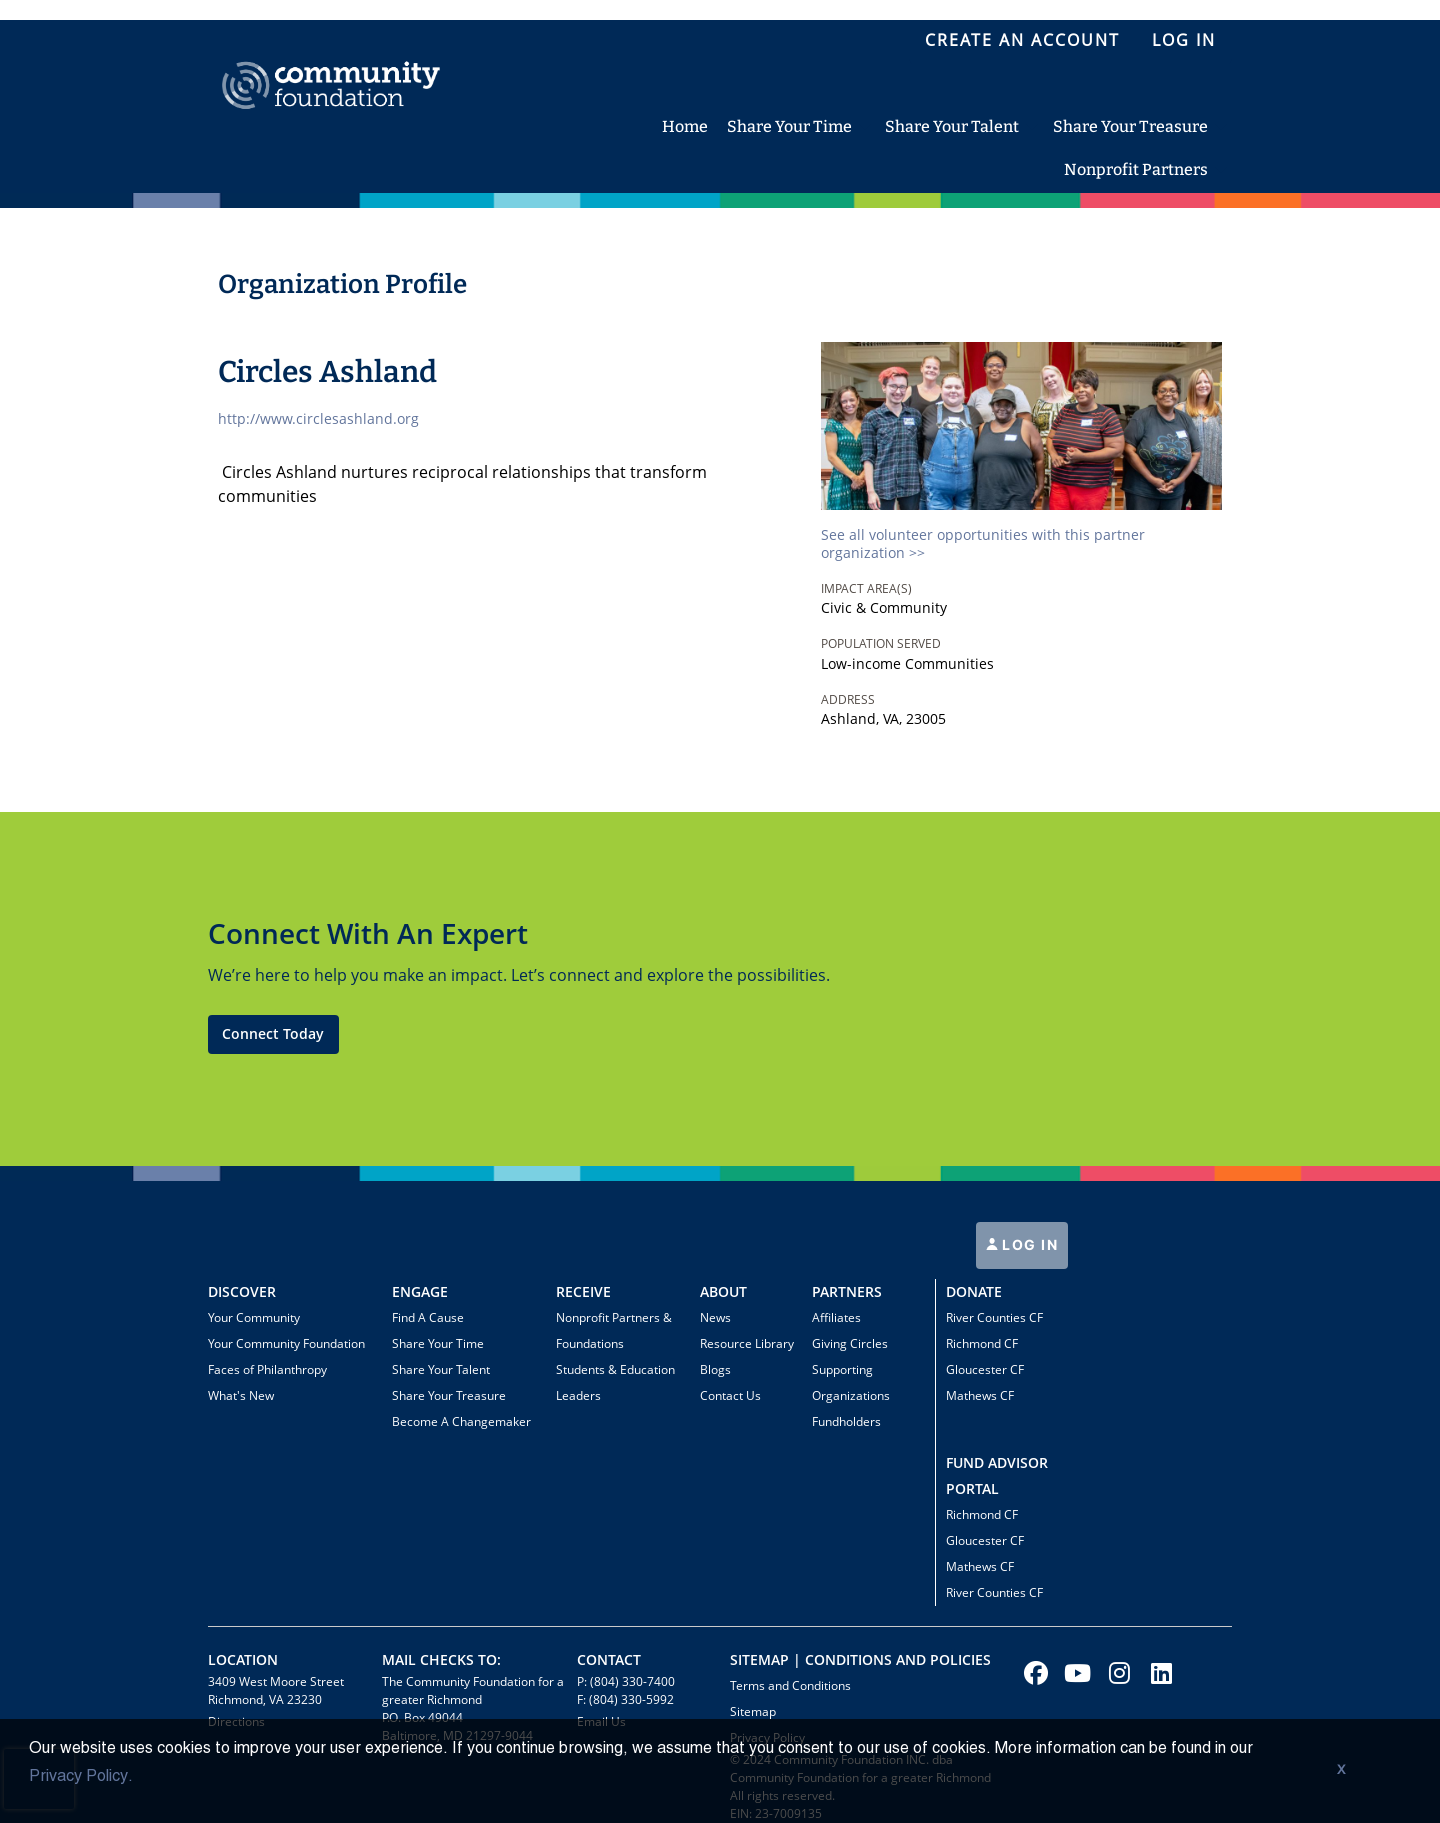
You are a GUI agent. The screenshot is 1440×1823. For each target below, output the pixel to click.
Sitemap (753, 1711)
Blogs (715, 1369)
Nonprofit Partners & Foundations (614, 1330)
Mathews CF (980, 1395)
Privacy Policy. (81, 1777)
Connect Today (273, 1033)
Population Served (881, 643)
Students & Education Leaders (615, 1382)
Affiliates (836, 1317)
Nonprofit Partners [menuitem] (1136, 169)
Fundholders (846, 1421)
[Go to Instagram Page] (1117, 1673)
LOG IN (1028, 1244)
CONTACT (609, 1659)
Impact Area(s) (866, 588)
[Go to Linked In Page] (1159, 1673)
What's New (241, 1395)
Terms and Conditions (790, 1685)
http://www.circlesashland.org (318, 418)
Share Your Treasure (449, 1395)
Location (243, 1659)
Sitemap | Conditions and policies (860, 1659)
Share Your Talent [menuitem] (952, 126)
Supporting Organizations (851, 1382)
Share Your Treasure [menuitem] (1130, 126)
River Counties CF (994, 1317)
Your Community (254, 1317)
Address (848, 699)
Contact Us (730, 1395)
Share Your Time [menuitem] (789, 126)
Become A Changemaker (461, 1421)
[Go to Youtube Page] (1075, 1673)
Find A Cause (428, 1317)
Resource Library (747, 1343)
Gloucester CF (985, 1369)
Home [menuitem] (685, 126)
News (715, 1317)
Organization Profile (342, 284)
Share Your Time (438, 1343)
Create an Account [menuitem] (1022, 40)
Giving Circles (850, 1343)
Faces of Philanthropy (267, 1369)
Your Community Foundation (286, 1343)
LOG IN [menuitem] (1184, 40)
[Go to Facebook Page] (1033, 1673)
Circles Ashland (327, 372)
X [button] (1341, 1771)
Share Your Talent (441, 1369)
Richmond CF (982, 1343)
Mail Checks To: (441, 1659)
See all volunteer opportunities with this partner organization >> (983, 543)
